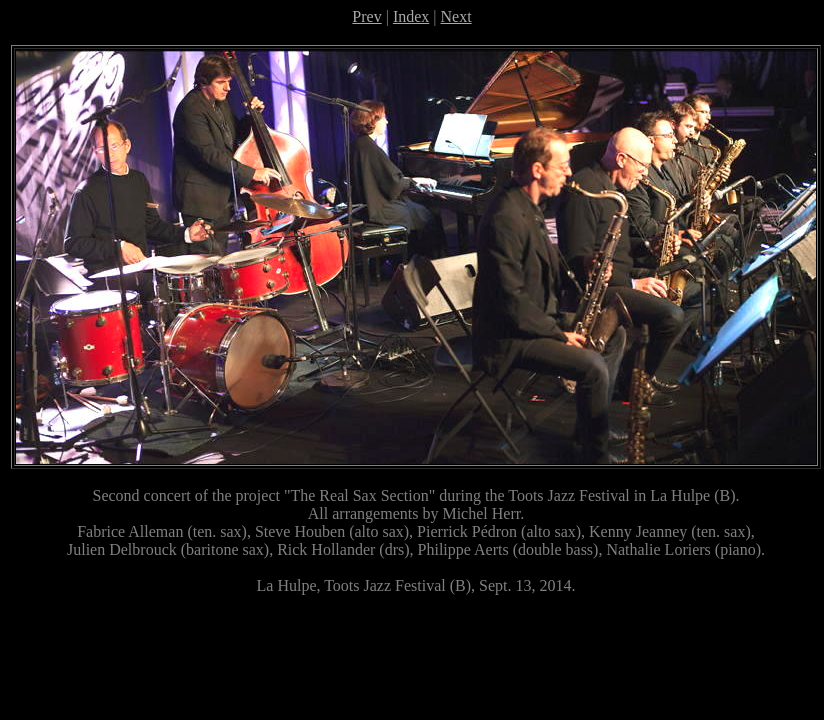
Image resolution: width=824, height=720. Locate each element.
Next (456, 16)
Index (411, 16)
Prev (366, 16)
